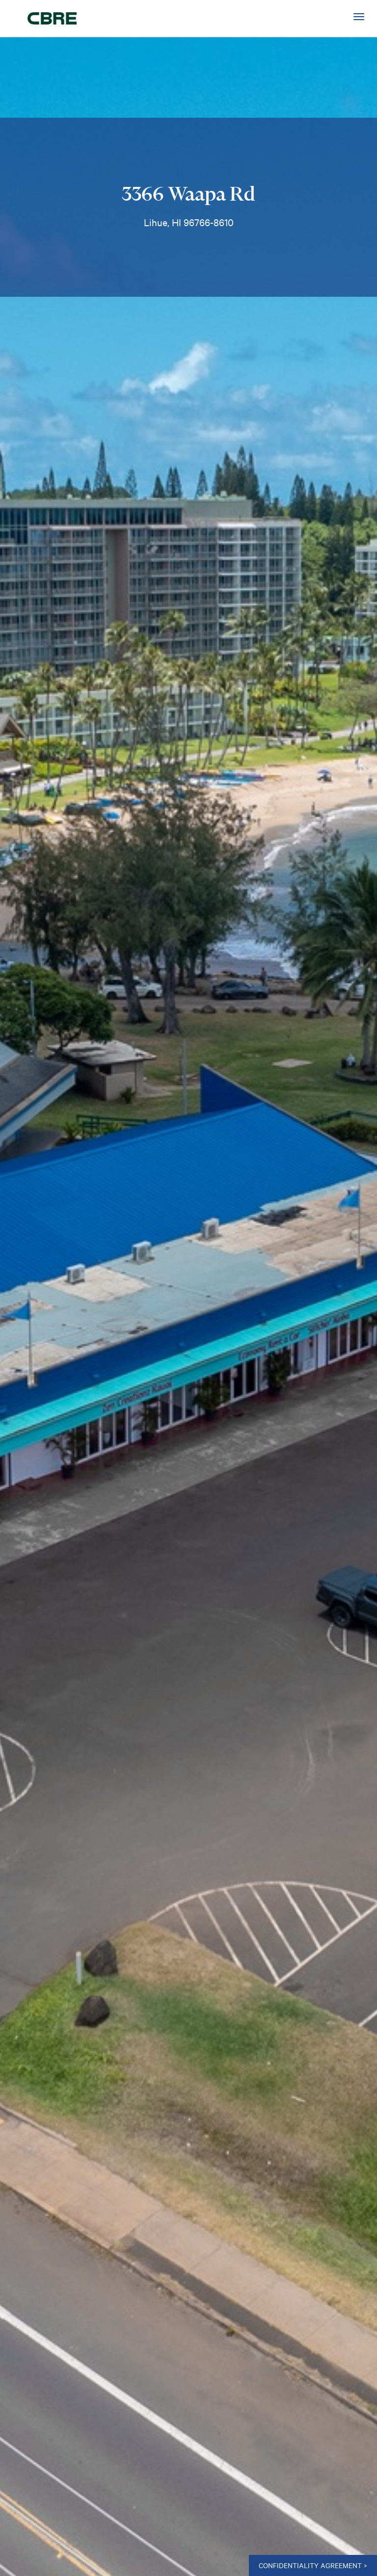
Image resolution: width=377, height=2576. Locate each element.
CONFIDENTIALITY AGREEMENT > (313, 2565)
